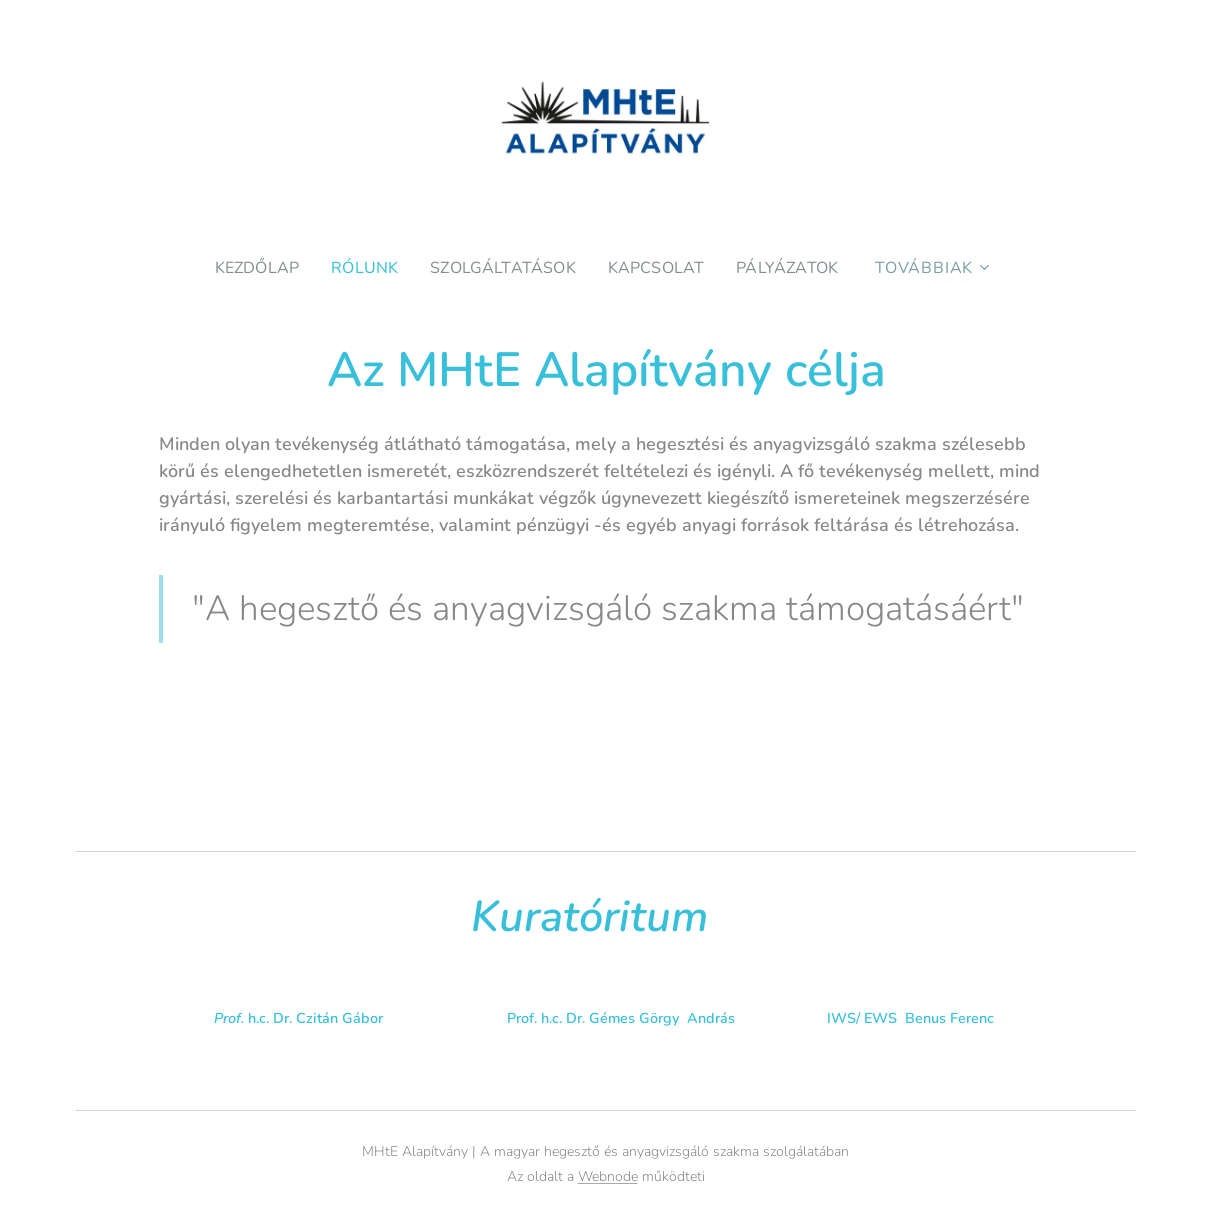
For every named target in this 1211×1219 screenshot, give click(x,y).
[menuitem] (252, 268)
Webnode (608, 1176)
